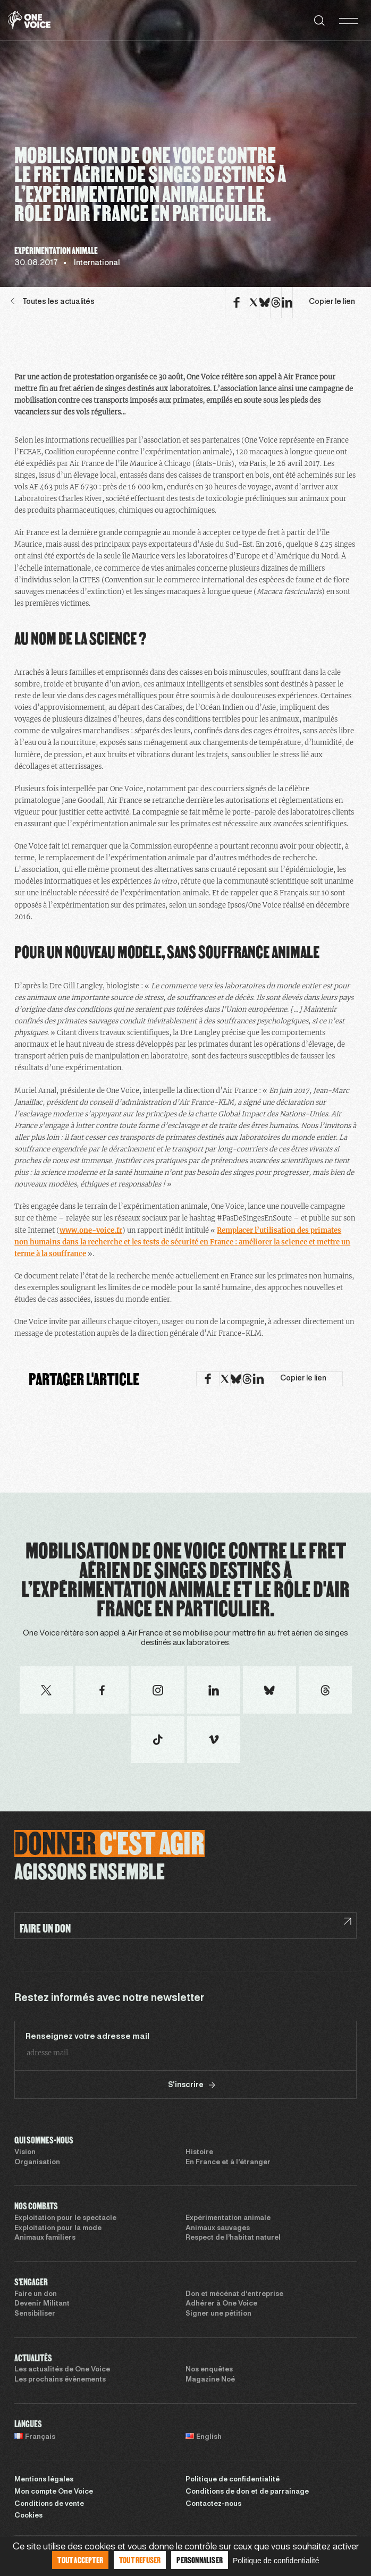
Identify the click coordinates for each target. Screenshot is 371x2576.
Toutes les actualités (53, 302)
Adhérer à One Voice (221, 2304)
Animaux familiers (44, 2238)
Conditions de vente (49, 2504)
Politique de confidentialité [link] (276, 2560)
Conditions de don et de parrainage (247, 2492)
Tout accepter (80, 2560)
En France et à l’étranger (228, 2162)
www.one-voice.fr (91, 1230)
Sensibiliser (34, 2314)
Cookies (28, 2516)
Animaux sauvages (218, 2228)
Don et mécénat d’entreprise (234, 2294)
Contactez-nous (213, 2504)
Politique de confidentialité (233, 2480)
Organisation (37, 2162)
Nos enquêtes (209, 2370)
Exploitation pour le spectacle (65, 2218)
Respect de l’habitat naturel (233, 2238)
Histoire (199, 2152)
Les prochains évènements (60, 2380)
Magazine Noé (210, 2380)
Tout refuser (140, 2560)
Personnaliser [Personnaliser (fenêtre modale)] (199, 2560)
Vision (25, 2152)
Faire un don (35, 2294)
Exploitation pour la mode (58, 2228)
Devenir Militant (42, 2304)
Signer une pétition (218, 2314)
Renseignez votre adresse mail (87, 2036)
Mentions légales (43, 2480)
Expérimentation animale (228, 2218)
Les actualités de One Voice (62, 2370)
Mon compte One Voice (53, 2492)
